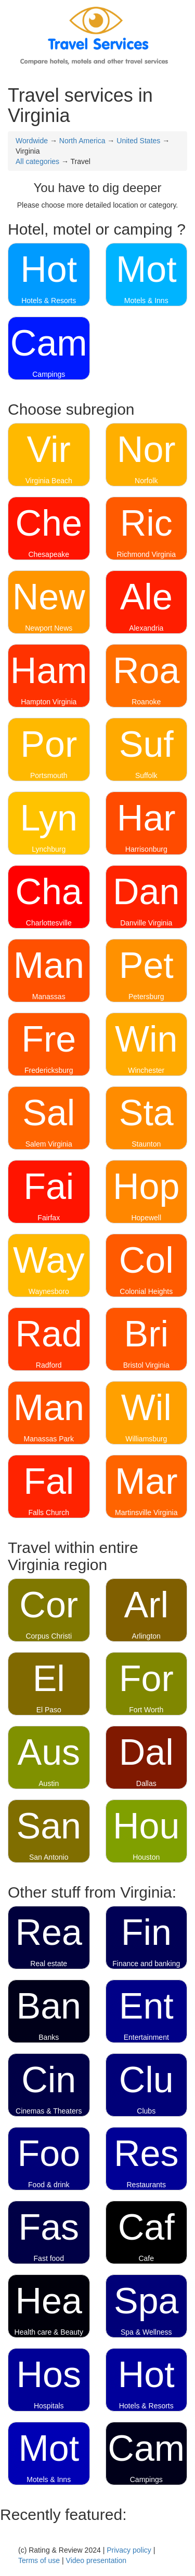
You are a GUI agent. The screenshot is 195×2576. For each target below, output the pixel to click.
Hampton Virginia (48, 702)
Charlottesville (49, 923)
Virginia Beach (48, 480)
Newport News (48, 628)
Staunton (146, 1144)
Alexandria (146, 628)
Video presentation (96, 2560)
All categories (37, 161)
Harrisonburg (146, 849)
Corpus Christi (48, 1636)
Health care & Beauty (49, 2332)
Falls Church (48, 1512)
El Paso (48, 1710)
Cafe (146, 2258)
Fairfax (48, 1218)
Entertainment (146, 2037)
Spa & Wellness (146, 2332)
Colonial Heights (146, 1291)
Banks (48, 2037)
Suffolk (146, 775)
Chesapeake (48, 554)
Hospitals (49, 2406)
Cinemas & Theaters (49, 2111)
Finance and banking (146, 1963)
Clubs (146, 2111)
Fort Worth (146, 1710)
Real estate (48, 1963)
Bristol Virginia (146, 1365)
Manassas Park (49, 1439)
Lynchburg (49, 849)
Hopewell (146, 1218)
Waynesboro (49, 1291)
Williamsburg (146, 1439)
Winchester (146, 1070)
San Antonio (49, 1857)
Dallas (146, 1783)
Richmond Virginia (146, 554)
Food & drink (48, 2184)
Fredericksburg (48, 1070)
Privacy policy (129, 2550)
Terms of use (39, 2560)
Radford (49, 1365)
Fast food (49, 2258)
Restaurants (146, 2184)
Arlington (146, 1636)
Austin (48, 1783)
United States (138, 141)
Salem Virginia (48, 1144)
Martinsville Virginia (146, 1512)
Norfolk (146, 480)
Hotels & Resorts (48, 300)
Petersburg (146, 996)
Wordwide (32, 141)
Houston (146, 1857)
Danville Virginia (146, 923)
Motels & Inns (146, 300)
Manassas (49, 996)
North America (82, 141)
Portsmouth (49, 775)
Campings (48, 374)
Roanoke (146, 702)
